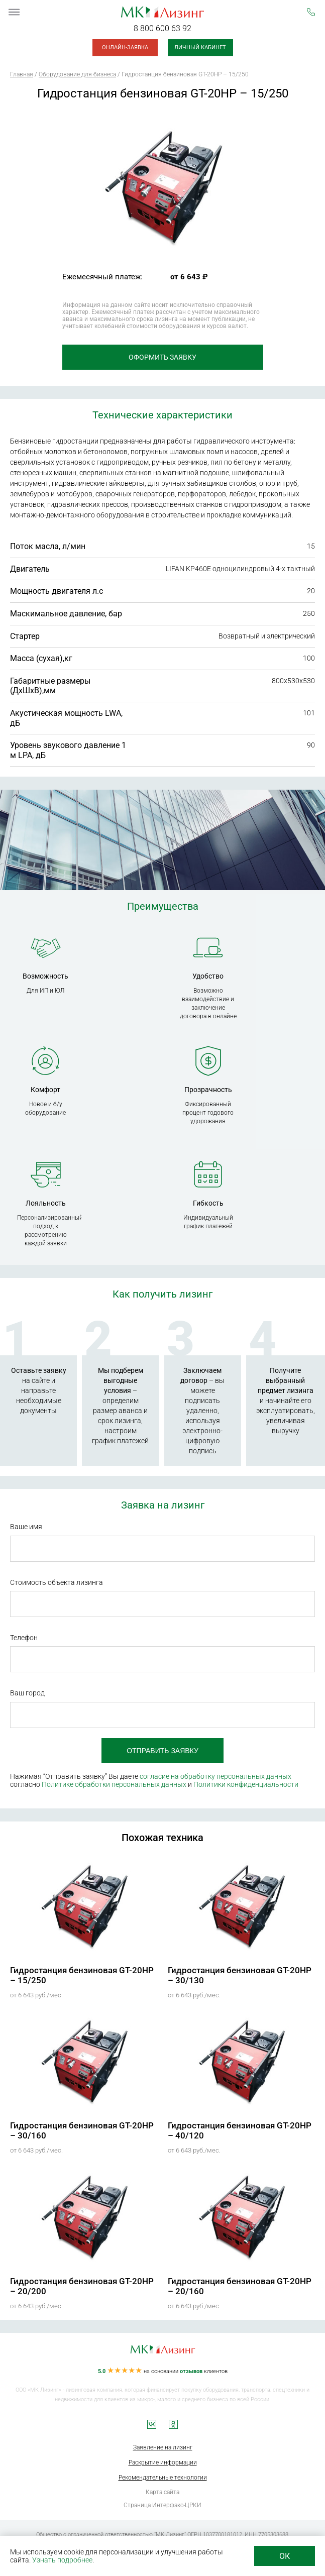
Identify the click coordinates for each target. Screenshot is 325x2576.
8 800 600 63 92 (162, 28)
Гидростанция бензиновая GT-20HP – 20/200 (82, 2286)
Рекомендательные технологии (163, 2477)
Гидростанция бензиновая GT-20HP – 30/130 (239, 1975)
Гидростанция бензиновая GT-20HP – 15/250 (82, 1975)
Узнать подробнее (62, 2560)
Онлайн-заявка (125, 47)
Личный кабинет (200, 47)
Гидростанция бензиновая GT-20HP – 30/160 (82, 2130)
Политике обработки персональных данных (114, 1784)
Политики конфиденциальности (245, 1784)
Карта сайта (162, 2492)
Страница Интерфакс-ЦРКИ (162, 2505)
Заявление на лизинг (162, 2447)
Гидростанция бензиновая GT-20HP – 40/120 (239, 2130)
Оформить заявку (162, 357)
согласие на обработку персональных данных (215, 1776)
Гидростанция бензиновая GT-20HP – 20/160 (239, 2286)
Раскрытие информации (163, 2462)
